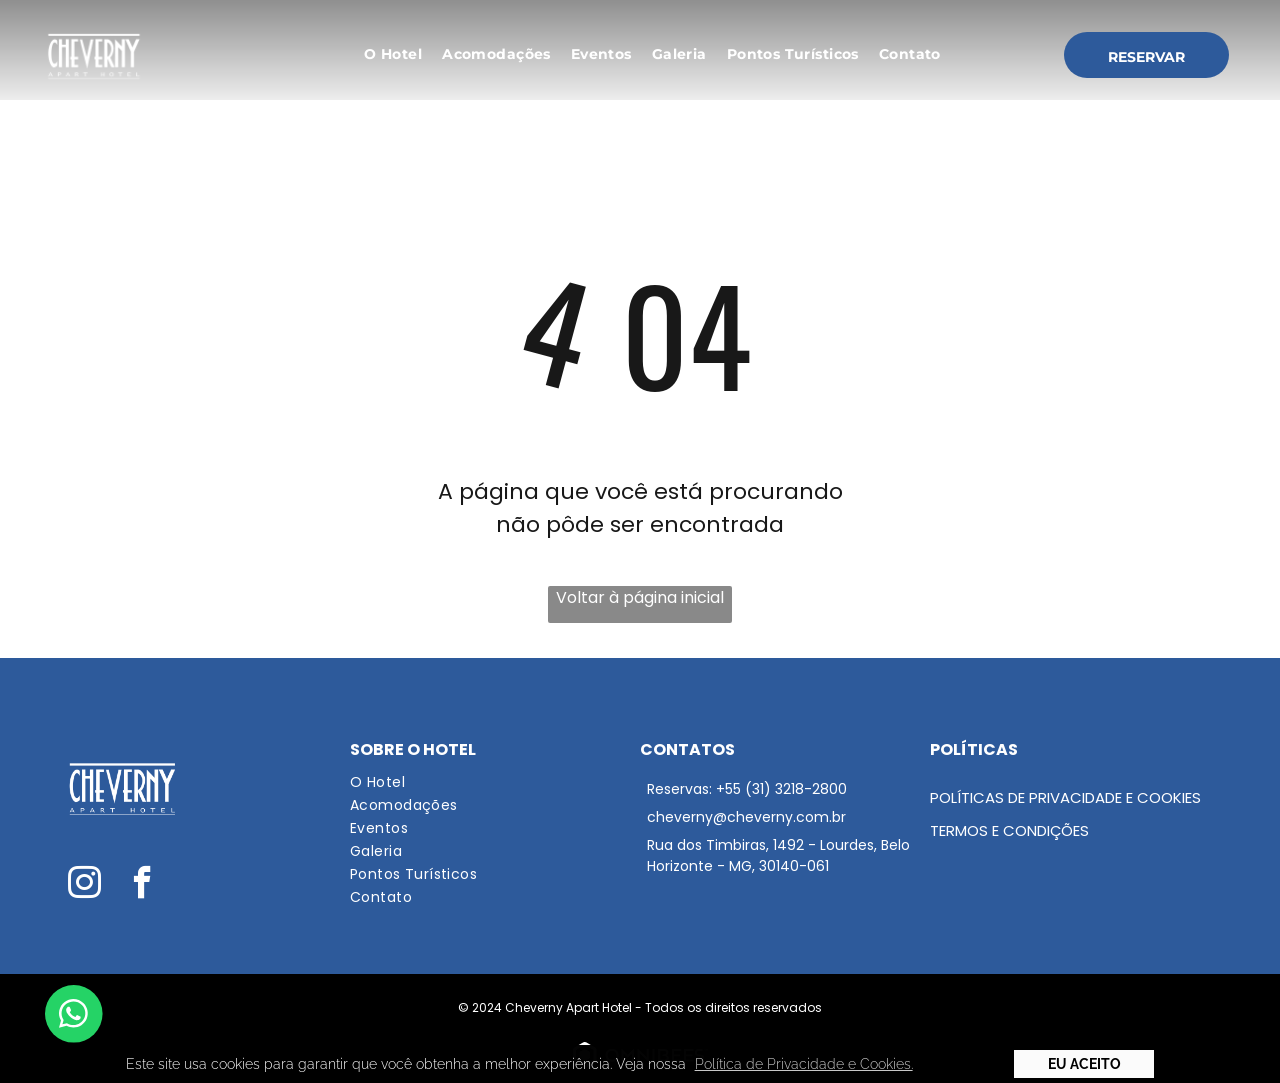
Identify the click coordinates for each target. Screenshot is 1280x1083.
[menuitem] (393, 54)
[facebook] (142, 885)
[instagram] (84, 885)
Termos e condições (1009, 830)
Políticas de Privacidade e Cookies (1065, 797)
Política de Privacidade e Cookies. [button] (804, 1064)
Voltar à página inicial (640, 597)
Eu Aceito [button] (1084, 1064)
